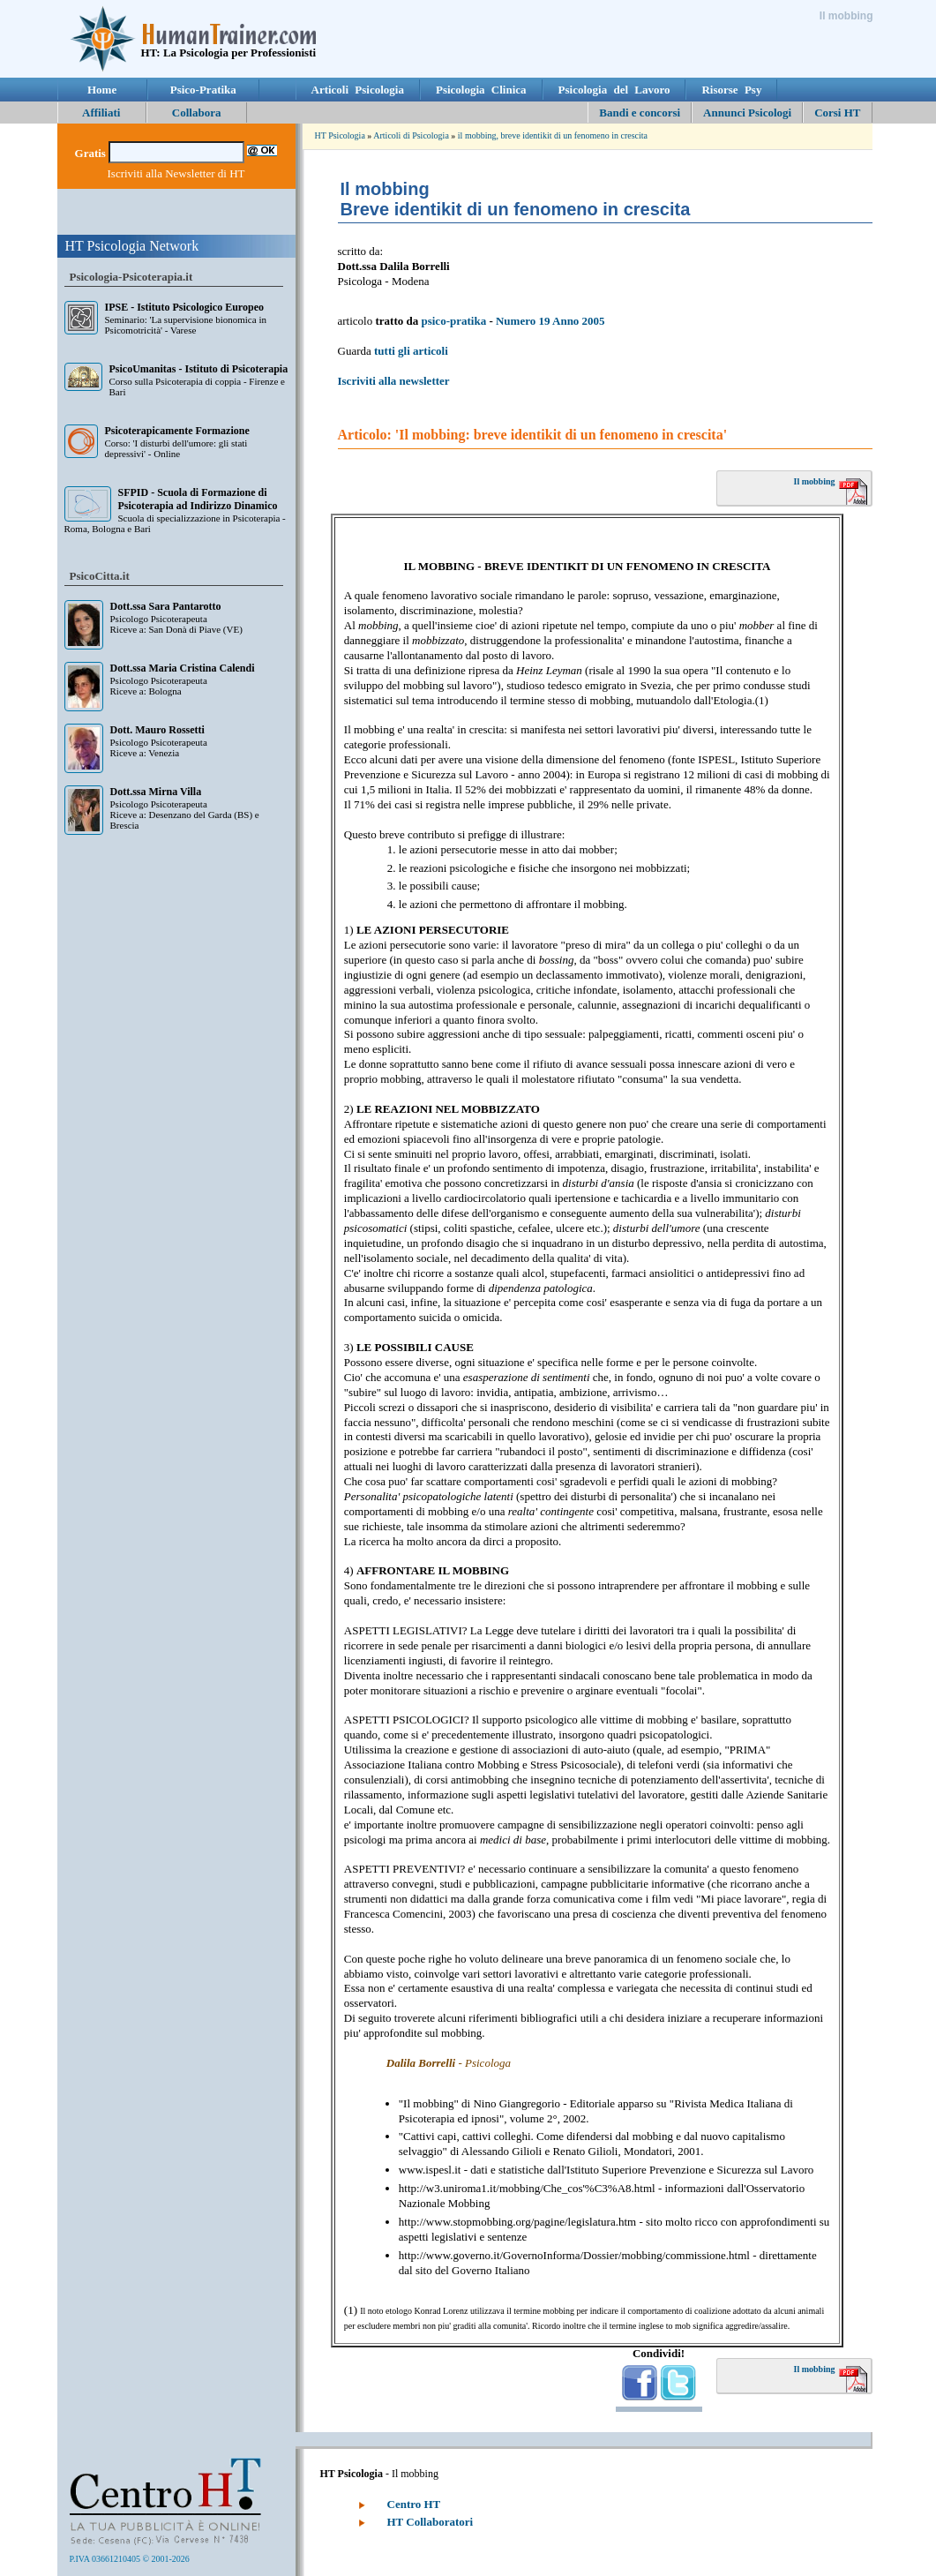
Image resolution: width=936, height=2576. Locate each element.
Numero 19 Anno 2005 (550, 320)
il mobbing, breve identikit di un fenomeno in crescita (553, 135)
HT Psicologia (340, 135)
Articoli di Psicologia (411, 135)
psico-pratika (453, 320)
